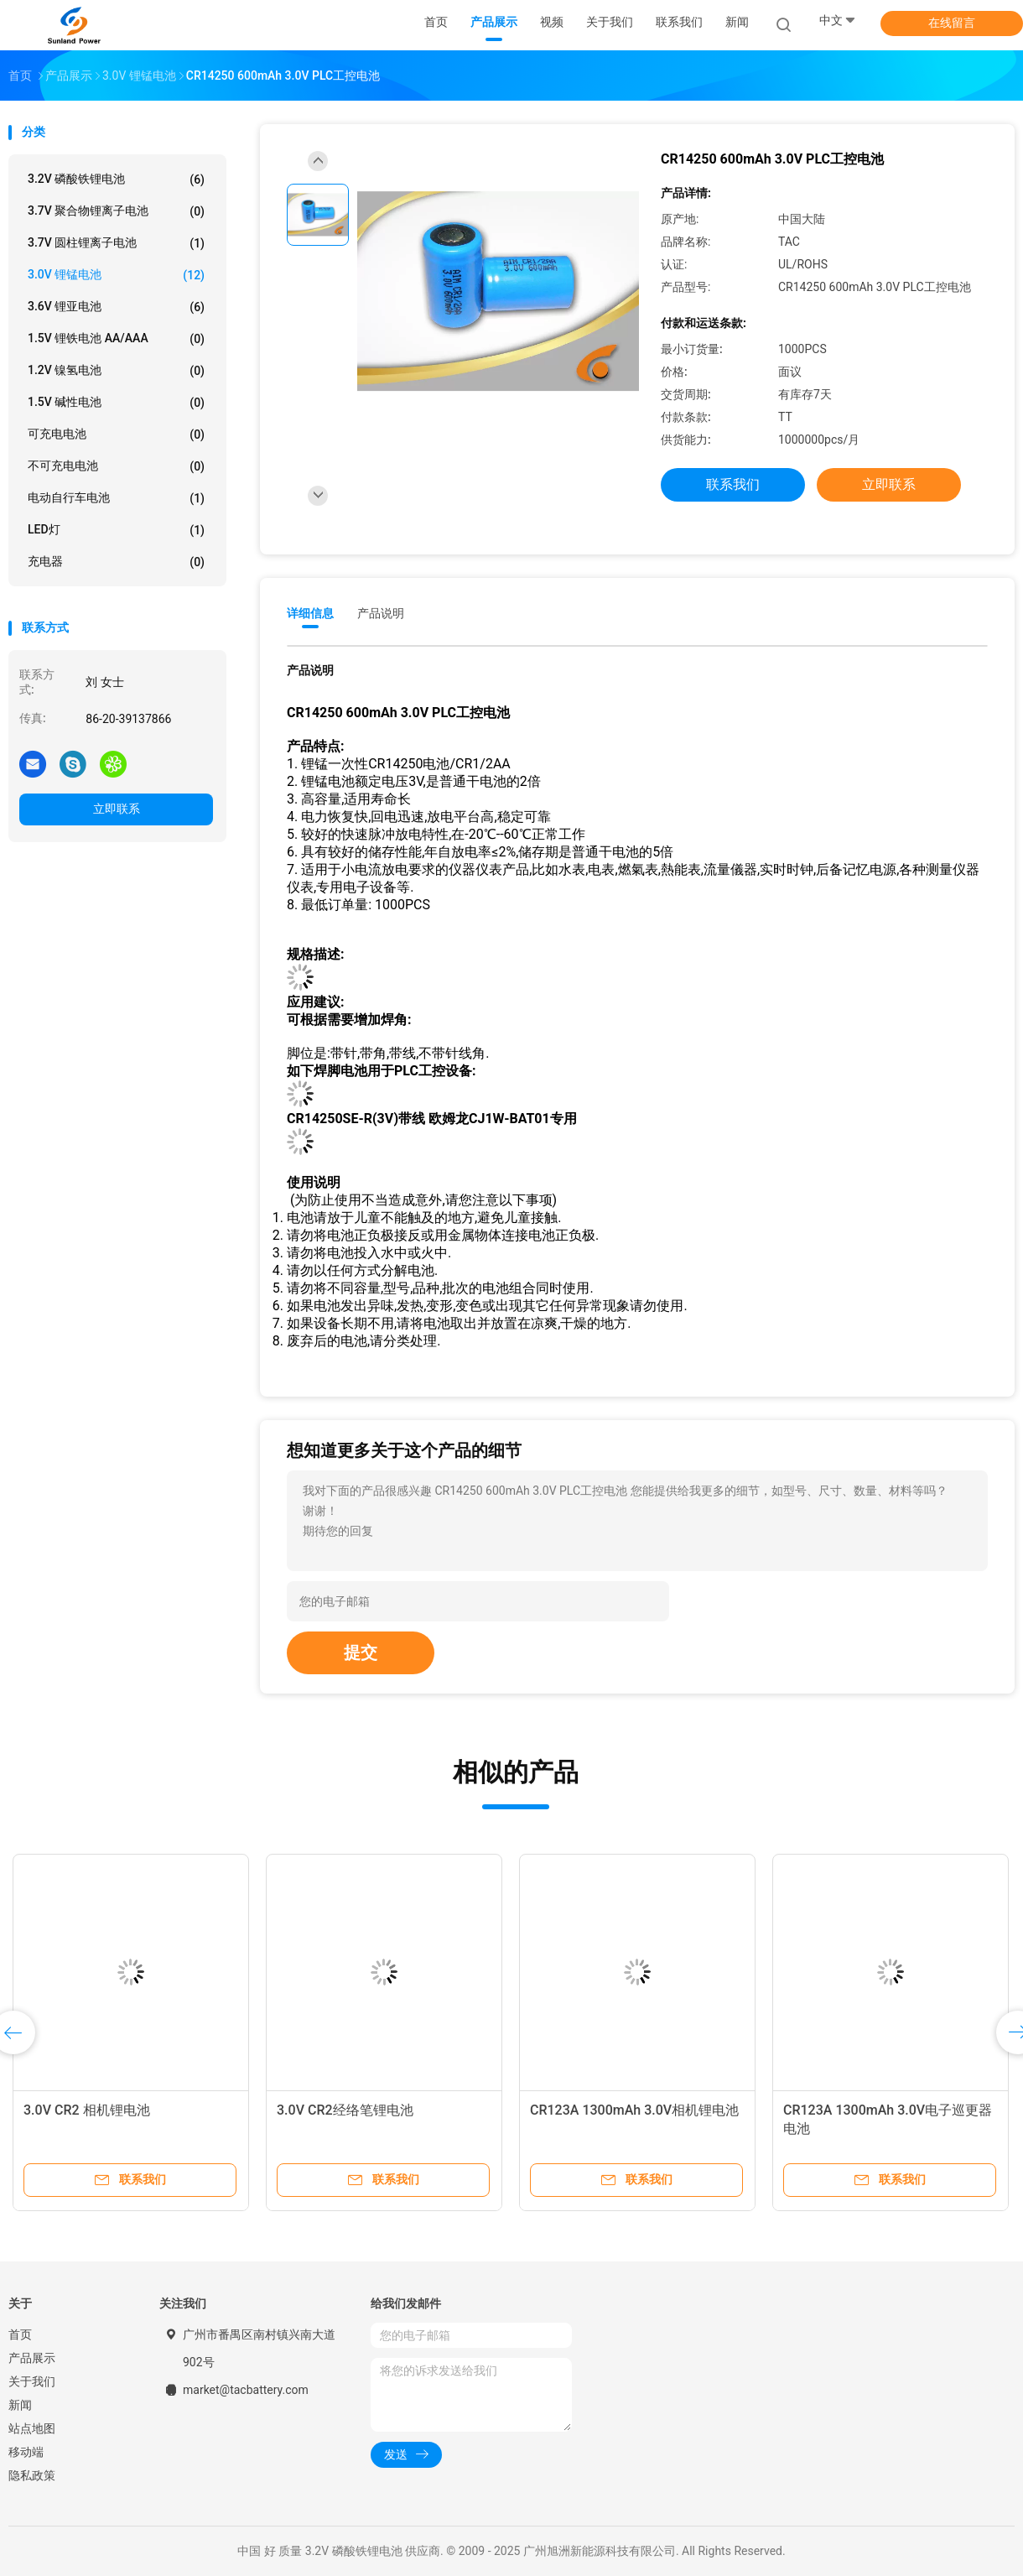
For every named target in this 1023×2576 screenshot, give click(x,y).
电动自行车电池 (116, 498)
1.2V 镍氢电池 (116, 370)
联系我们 (733, 484)
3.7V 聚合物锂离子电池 (116, 211)
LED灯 (116, 530)
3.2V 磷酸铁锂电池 (116, 179)
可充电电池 (116, 434)
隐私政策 (31, 2475)
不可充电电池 (116, 466)
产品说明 (380, 613)
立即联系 (116, 808)
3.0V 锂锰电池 (116, 275)
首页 (20, 2334)
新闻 (20, 2405)
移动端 (26, 2452)
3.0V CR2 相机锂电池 (86, 2110)
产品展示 (31, 2358)
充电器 (116, 562)
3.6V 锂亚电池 (116, 307)
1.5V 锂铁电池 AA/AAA (116, 338)
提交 (360, 1652)
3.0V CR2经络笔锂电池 (345, 2110)
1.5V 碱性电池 (116, 402)
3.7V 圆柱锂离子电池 (116, 243)
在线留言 (951, 22)
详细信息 (310, 613)
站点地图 (31, 2428)
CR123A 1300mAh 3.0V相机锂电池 (634, 2110)
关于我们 (31, 2381)
